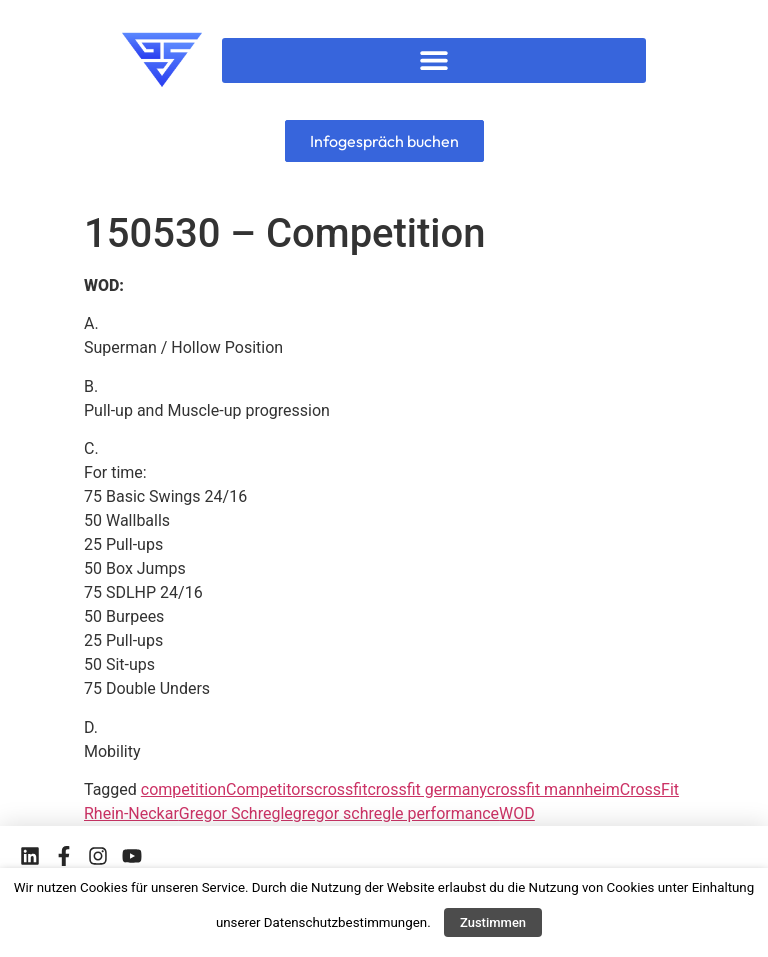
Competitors (270, 789)
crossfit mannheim (553, 789)
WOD (517, 813)
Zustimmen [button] (493, 922)
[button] (434, 60)
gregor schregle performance (396, 813)
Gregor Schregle (236, 813)
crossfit (340, 789)
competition (183, 789)
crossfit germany (426, 789)
